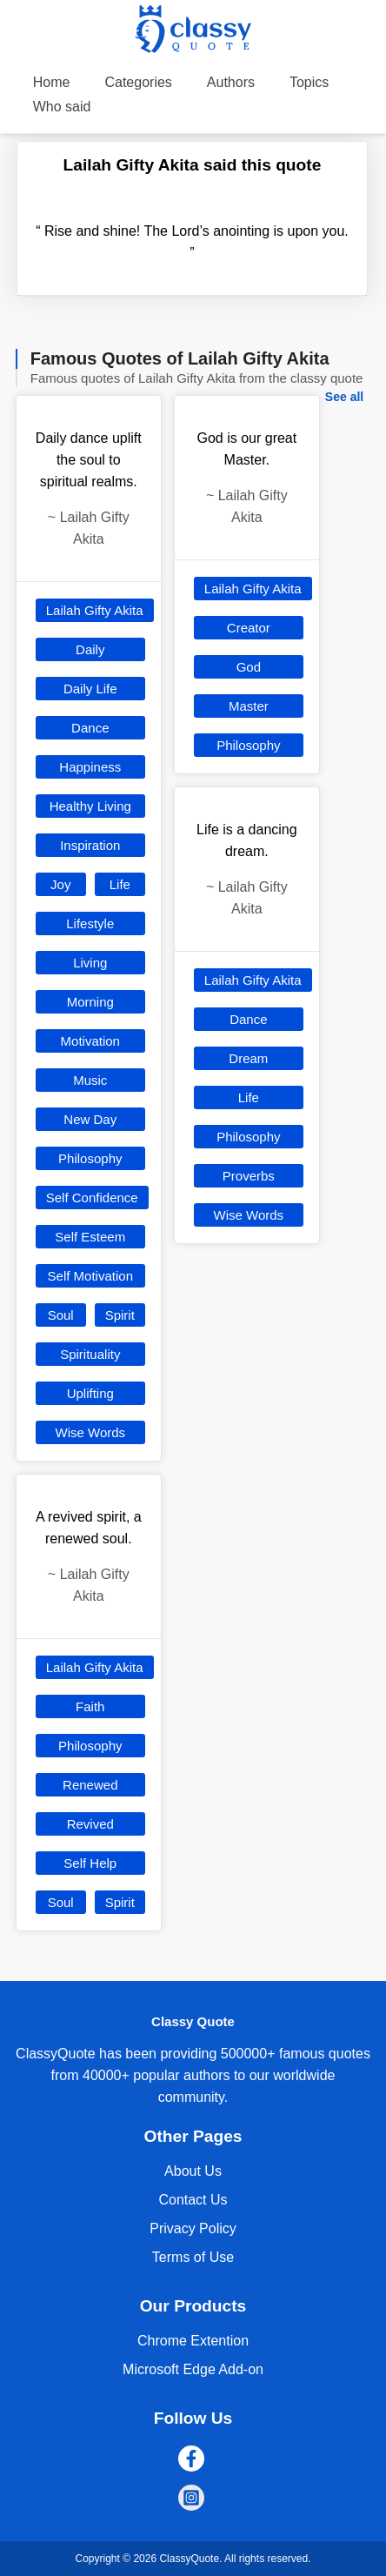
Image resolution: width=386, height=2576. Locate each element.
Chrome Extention (193, 2340)
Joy (60, 884)
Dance (90, 727)
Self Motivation (90, 1275)
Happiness (90, 766)
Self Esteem (90, 1236)
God (248, 666)
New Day (89, 1119)
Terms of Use (193, 2257)
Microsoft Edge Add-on (193, 2369)
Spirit (120, 1315)
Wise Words (91, 1432)
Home (51, 82)
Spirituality (90, 1354)
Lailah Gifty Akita (94, 610)
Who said (62, 106)
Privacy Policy (193, 2228)
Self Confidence (92, 1197)
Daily (90, 649)
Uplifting (90, 1393)
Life (120, 884)
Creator (248, 627)
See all (344, 397)
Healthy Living (90, 806)
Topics (309, 82)
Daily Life (90, 688)
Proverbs (249, 1175)
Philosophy (90, 1158)
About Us (193, 2171)
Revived (90, 1824)
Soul (61, 1315)
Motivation (90, 1041)
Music (90, 1080)
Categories (137, 82)
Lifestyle (90, 923)
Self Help (89, 1863)
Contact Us (192, 2199)
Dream (248, 1058)
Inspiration (90, 845)
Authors (231, 82)
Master (249, 706)
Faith (90, 1706)
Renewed (90, 1784)
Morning (90, 1001)
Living (90, 962)
